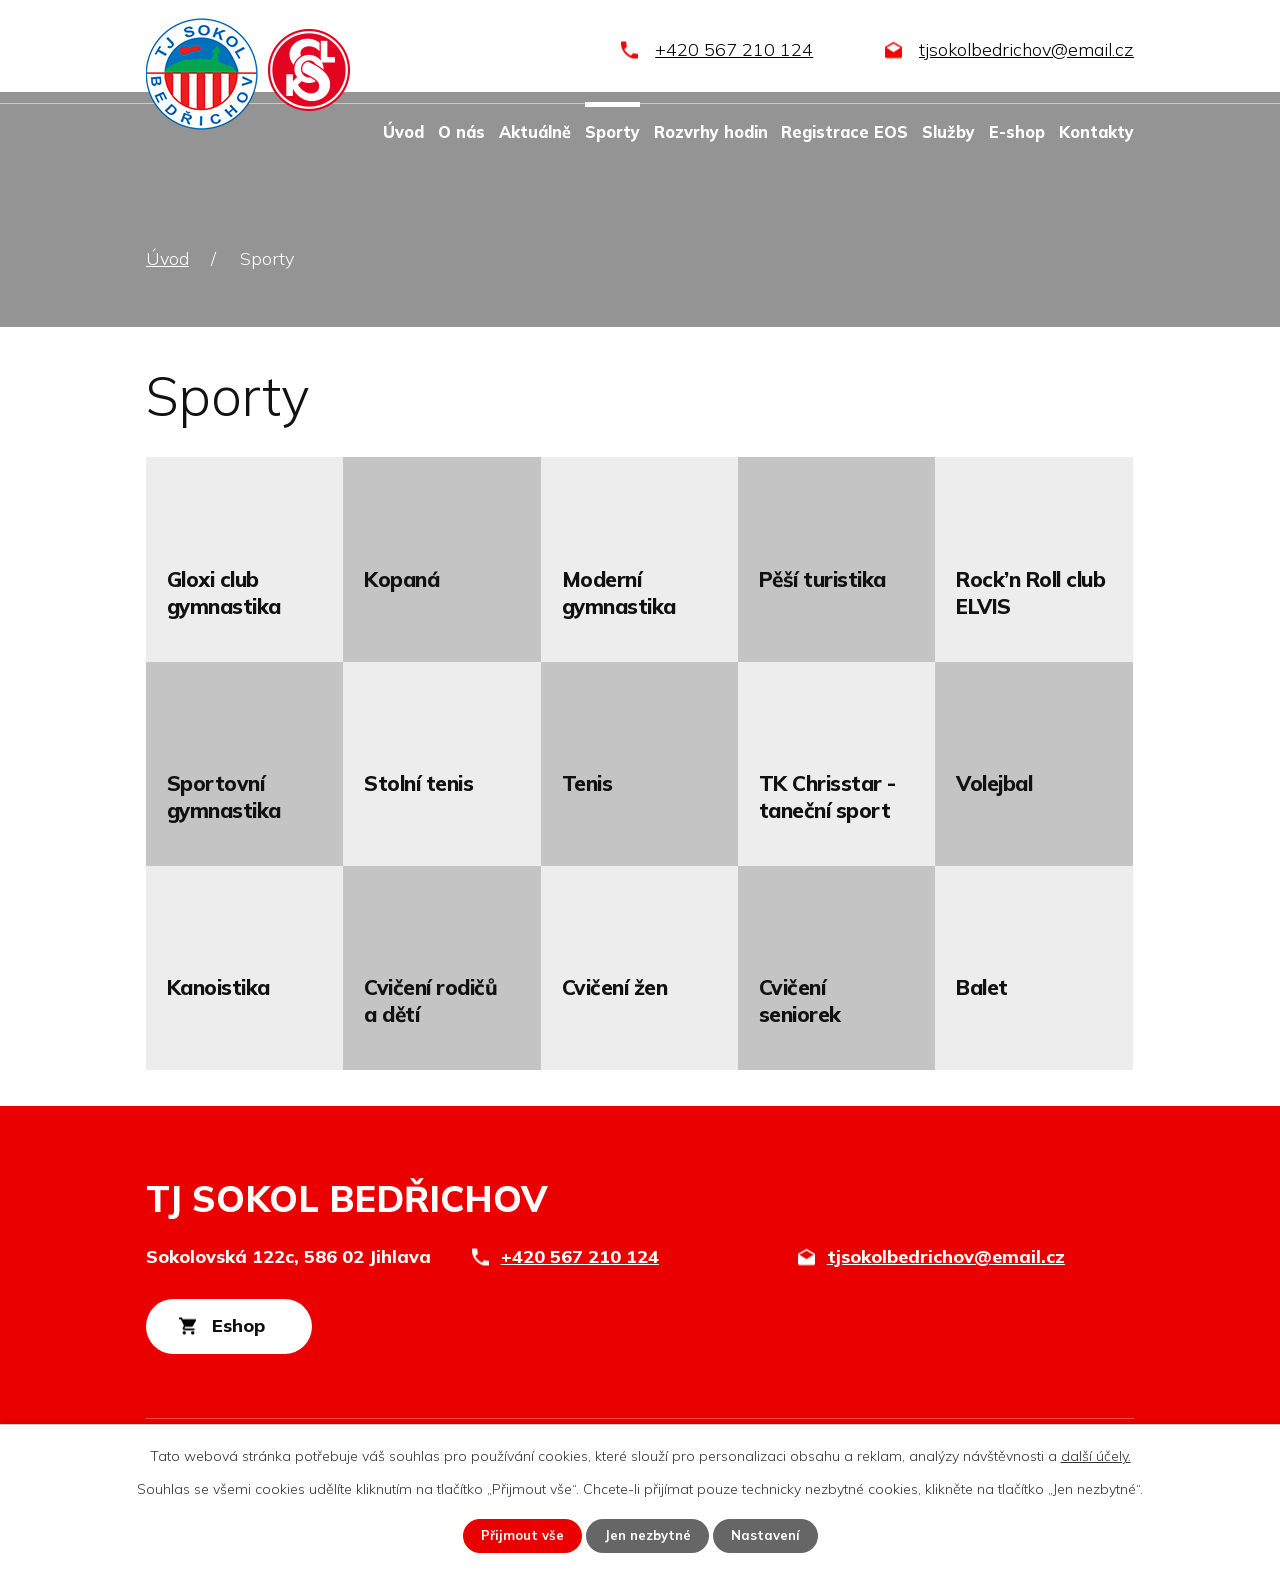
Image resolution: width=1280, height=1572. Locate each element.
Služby (948, 132)
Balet (982, 987)
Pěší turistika (822, 579)
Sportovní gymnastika (224, 796)
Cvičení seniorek (800, 1000)
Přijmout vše (517, 1535)
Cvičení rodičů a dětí (430, 1000)
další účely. (1096, 1455)
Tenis (587, 783)
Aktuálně (535, 132)
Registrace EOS (844, 132)
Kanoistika (218, 987)
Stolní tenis (418, 783)
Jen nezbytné (647, 1535)
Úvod (403, 132)
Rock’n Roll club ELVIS (1030, 592)
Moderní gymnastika (619, 592)
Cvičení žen (615, 987)
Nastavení (770, 1535)
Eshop (258, 1328)
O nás (461, 132)
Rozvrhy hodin (711, 132)
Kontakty (1096, 132)
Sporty (612, 132)
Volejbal (994, 783)
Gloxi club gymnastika (224, 592)
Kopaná (401, 579)
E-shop (1017, 132)
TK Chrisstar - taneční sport (827, 796)
